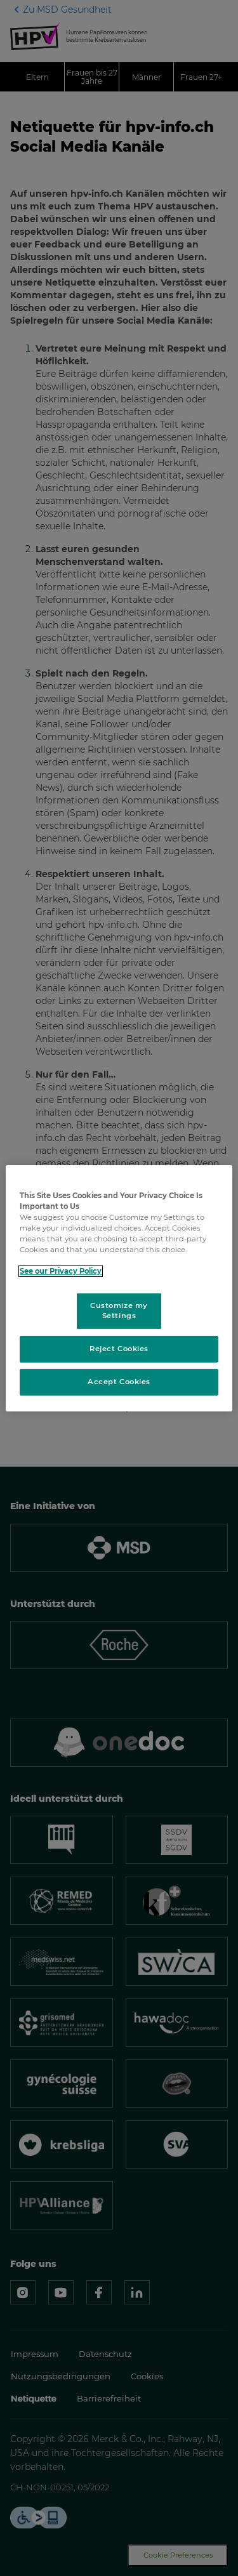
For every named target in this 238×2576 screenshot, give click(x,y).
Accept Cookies (119, 1381)
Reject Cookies (119, 1348)
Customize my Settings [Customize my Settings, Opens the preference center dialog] (119, 1310)
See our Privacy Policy (61, 1271)
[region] (119, 1288)
